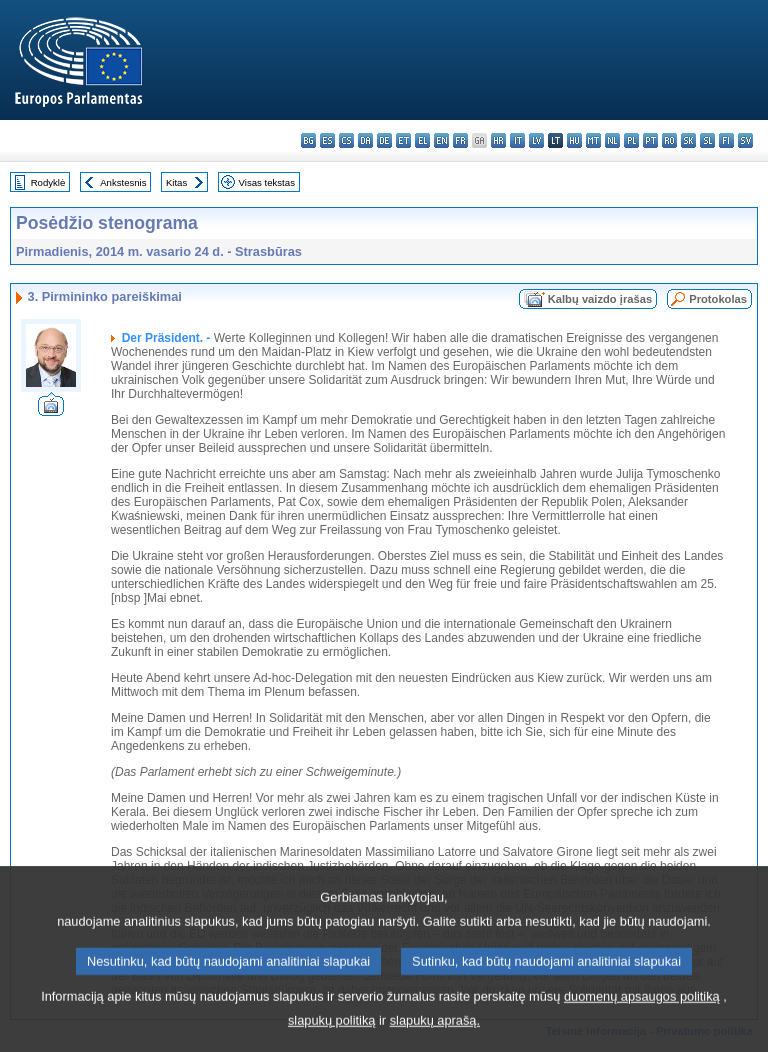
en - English (441, 140)
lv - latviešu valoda (536, 140)
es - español (327, 140)
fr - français (460, 140)
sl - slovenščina (707, 140)
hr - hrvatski (498, 140)
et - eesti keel (403, 140)
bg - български (308, 140)
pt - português (650, 140)
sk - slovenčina (688, 140)
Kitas (176, 182)
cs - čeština (346, 140)
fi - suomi (726, 140)
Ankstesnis (123, 182)
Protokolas (718, 299)
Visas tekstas (267, 182)
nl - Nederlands (612, 140)
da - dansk (365, 140)
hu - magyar (574, 140)
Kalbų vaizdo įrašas (600, 299)
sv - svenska (745, 140)
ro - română (669, 140)
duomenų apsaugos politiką (642, 1021)
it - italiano (517, 140)
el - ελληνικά (422, 140)
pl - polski (631, 140)
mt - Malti (593, 140)
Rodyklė (48, 182)
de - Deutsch (384, 140)
